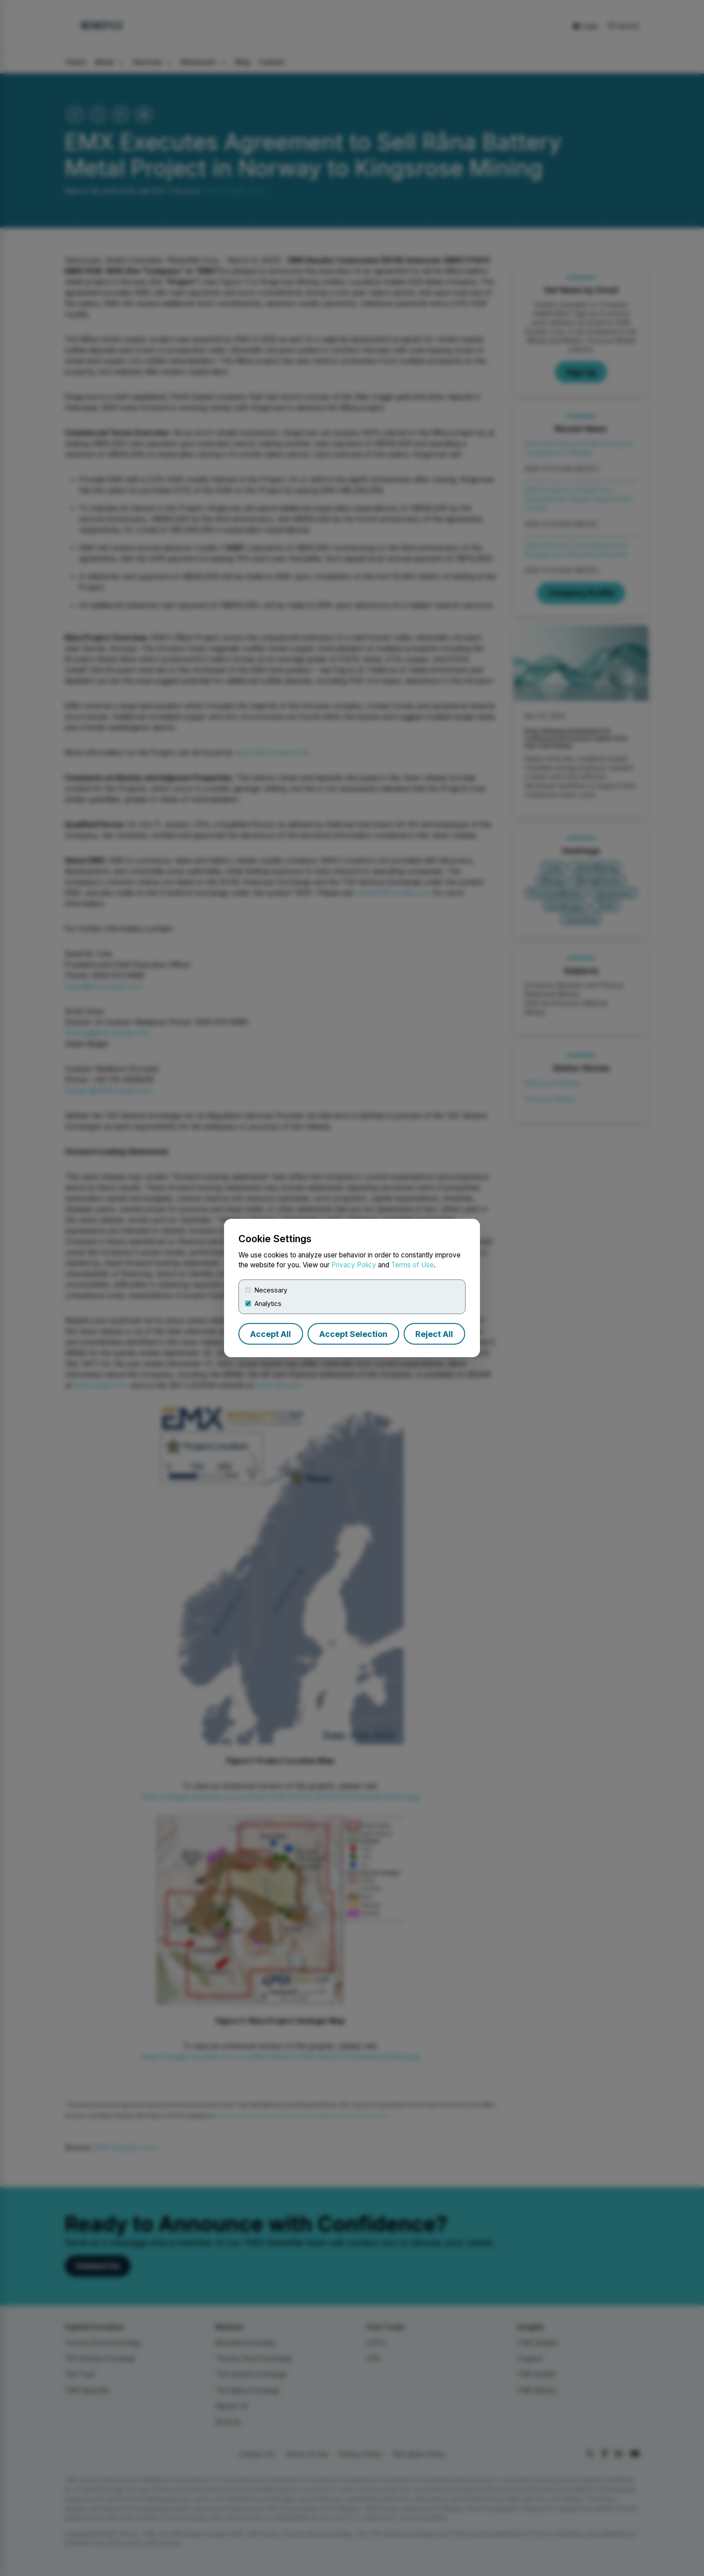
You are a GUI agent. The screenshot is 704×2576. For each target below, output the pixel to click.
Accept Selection (353, 1334)
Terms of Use (412, 1265)
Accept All (270, 1334)
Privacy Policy (353, 1265)
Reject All (434, 1334)
